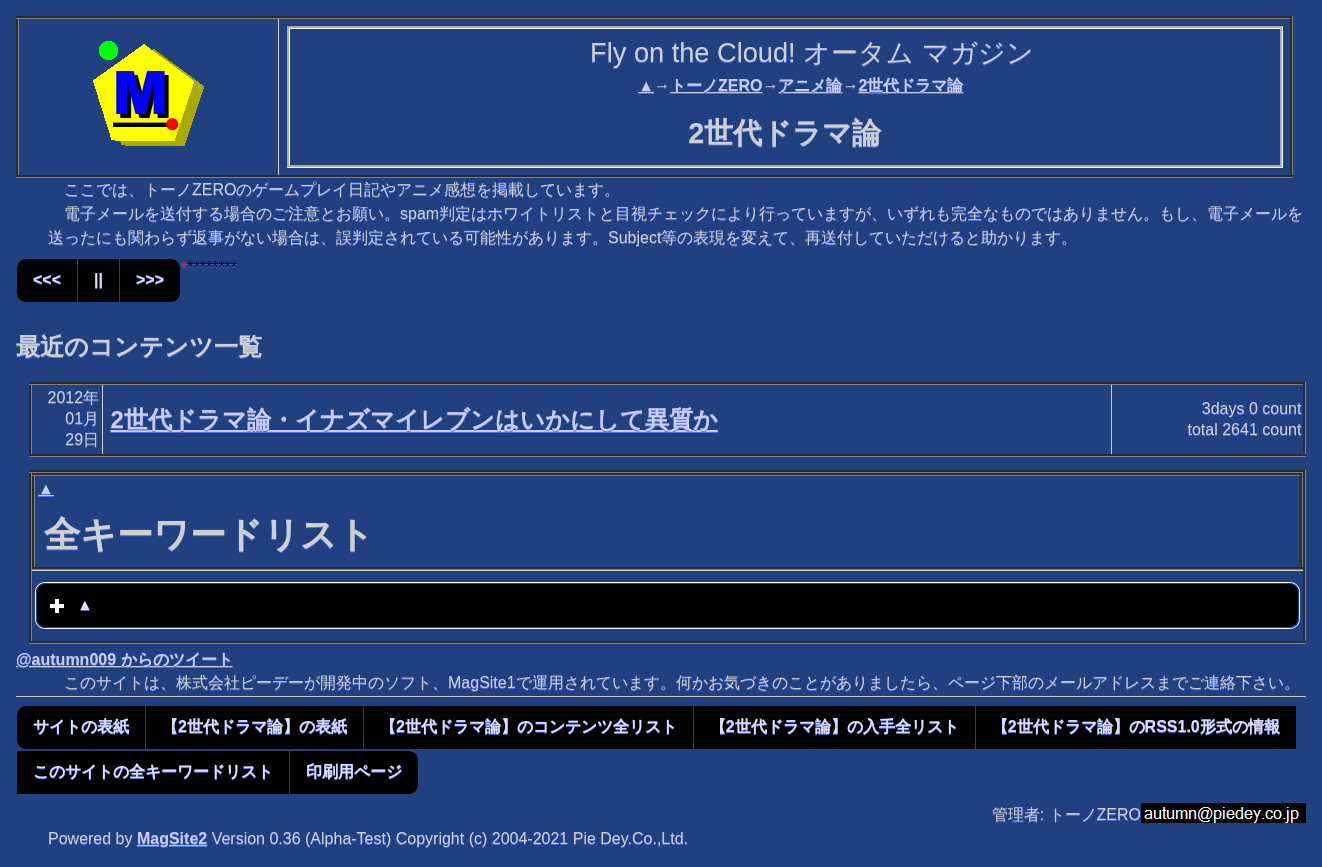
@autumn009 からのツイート (124, 659)
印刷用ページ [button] (354, 771)
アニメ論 (810, 85)
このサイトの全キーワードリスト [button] (153, 771)
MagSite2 (172, 838)
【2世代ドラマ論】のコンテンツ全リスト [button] (528, 726)
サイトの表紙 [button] (81, 726)
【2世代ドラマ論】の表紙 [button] (254, 726)
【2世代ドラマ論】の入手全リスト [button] (834, 726)
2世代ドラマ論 (910, 85)
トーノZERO (716, 85)
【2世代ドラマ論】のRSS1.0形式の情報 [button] (1136, 726)
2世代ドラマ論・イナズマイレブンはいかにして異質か (413, 419)
